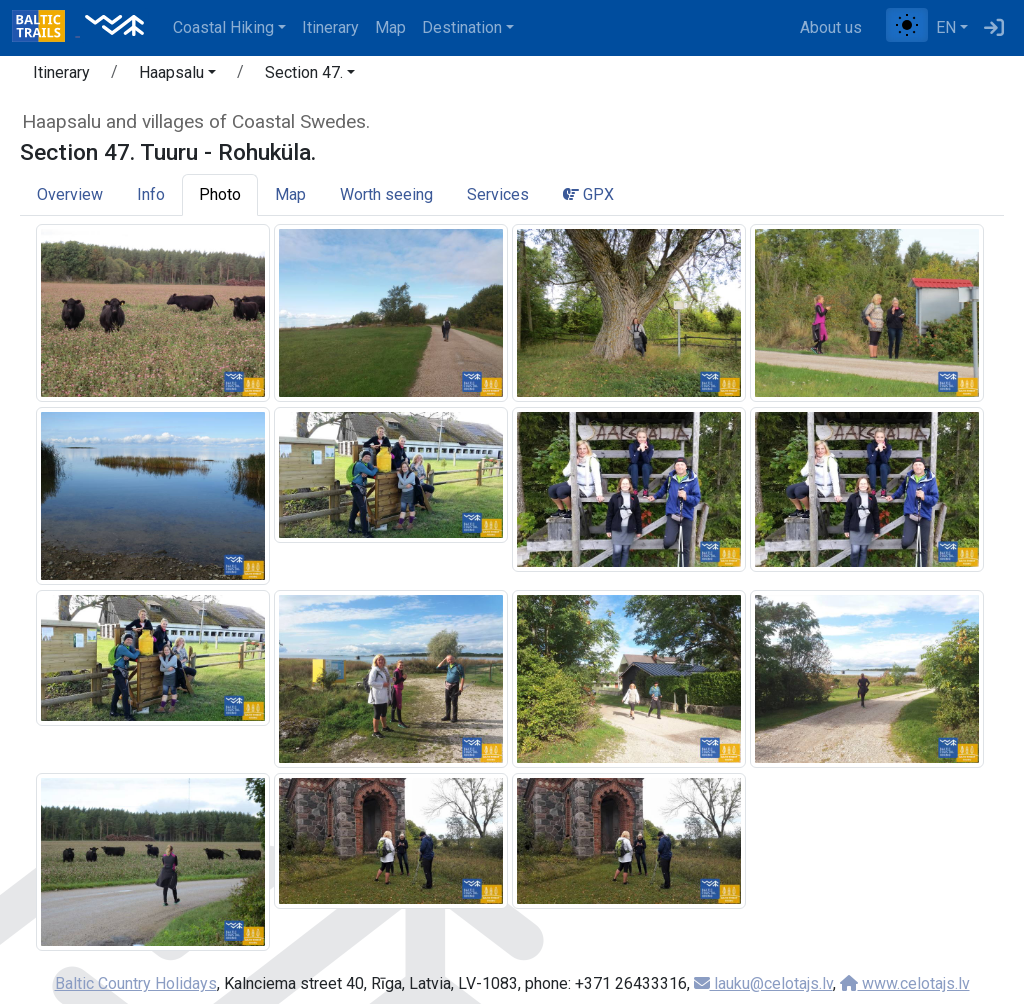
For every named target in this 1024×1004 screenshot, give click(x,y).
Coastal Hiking (223, 27)
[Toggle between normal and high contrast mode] (907, 25)
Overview (70, 194)
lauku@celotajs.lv (763, 983)
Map (390, 27)
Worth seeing (386, 194)
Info (151, 194)
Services (498, 194)
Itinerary (330, 27)
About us (831, 27)
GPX (588, 194)
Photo (220, 194)
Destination (462, 27)
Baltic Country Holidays (136, 983)
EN (946, 27)
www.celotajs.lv (905, 983)
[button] (177, 76)
